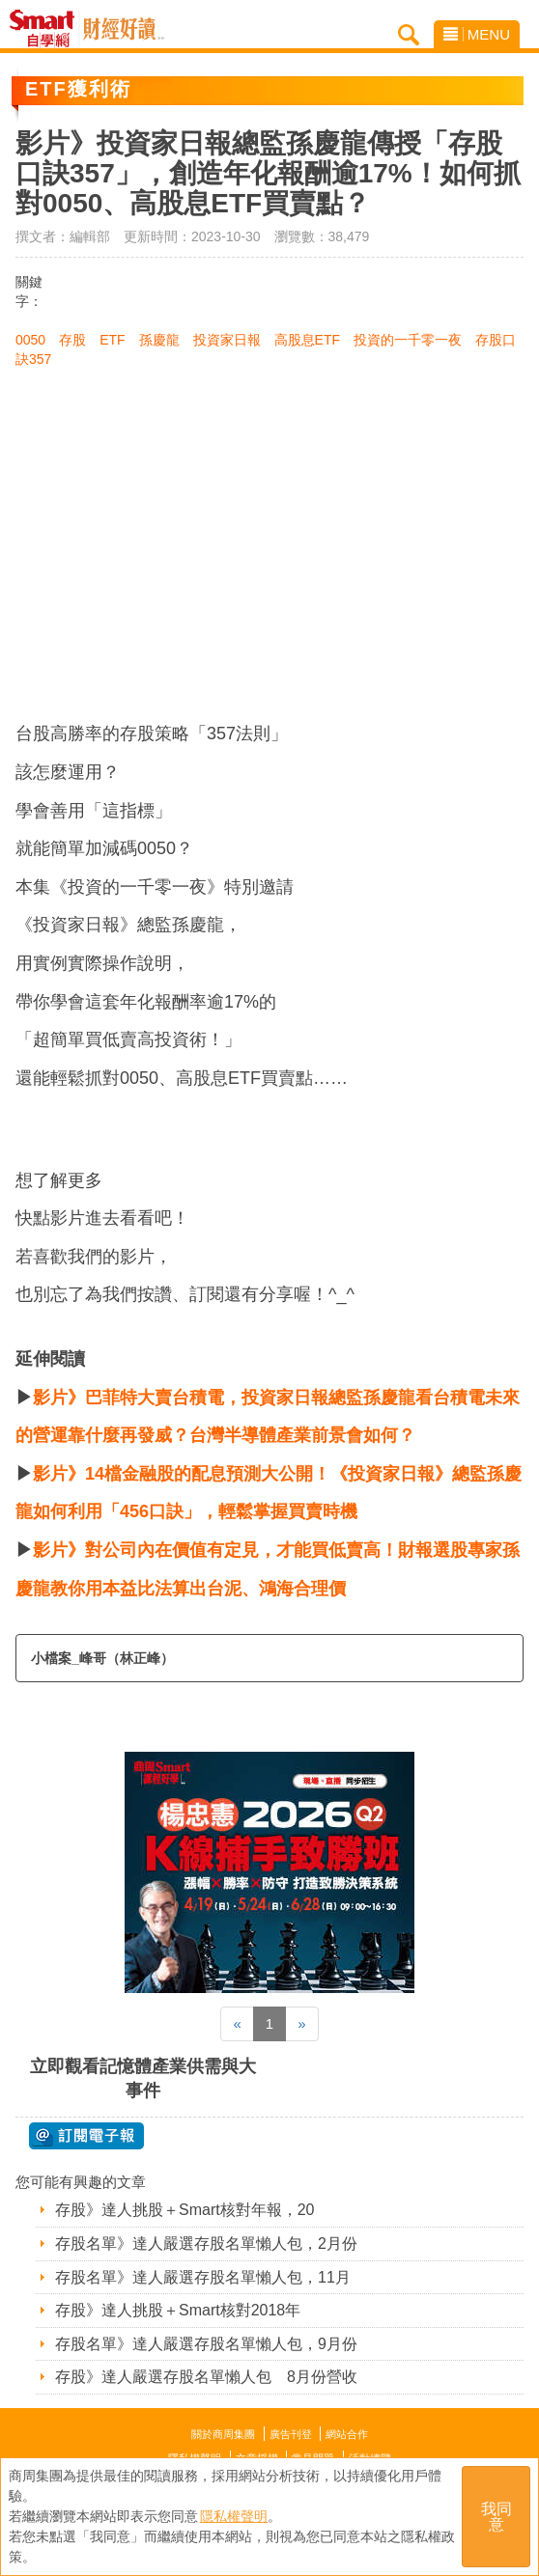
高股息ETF (307, 339)
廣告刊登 (291, 2434)
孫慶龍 (159, 339)
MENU (476, 34)
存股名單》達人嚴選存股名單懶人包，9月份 (206, 2344)
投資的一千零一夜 (408, 339)
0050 (30, 339)
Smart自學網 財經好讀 (123, 29)
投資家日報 (227, 339)
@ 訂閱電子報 (86, 2135)
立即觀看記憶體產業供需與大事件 (143, 2078)
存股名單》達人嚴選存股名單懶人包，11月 (203, 2277)
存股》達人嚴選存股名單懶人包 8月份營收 (206, 2376)
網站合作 (347, 2434)
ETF (112, 339)
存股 (72, 339)
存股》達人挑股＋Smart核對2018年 (177, 2310)
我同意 (496, 2517)
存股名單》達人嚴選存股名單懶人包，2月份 (206, 2243)
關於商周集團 (223, 2434)
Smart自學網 (47, 29)
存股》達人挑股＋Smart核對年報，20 (184, 2210)
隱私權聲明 (234, 2516)
